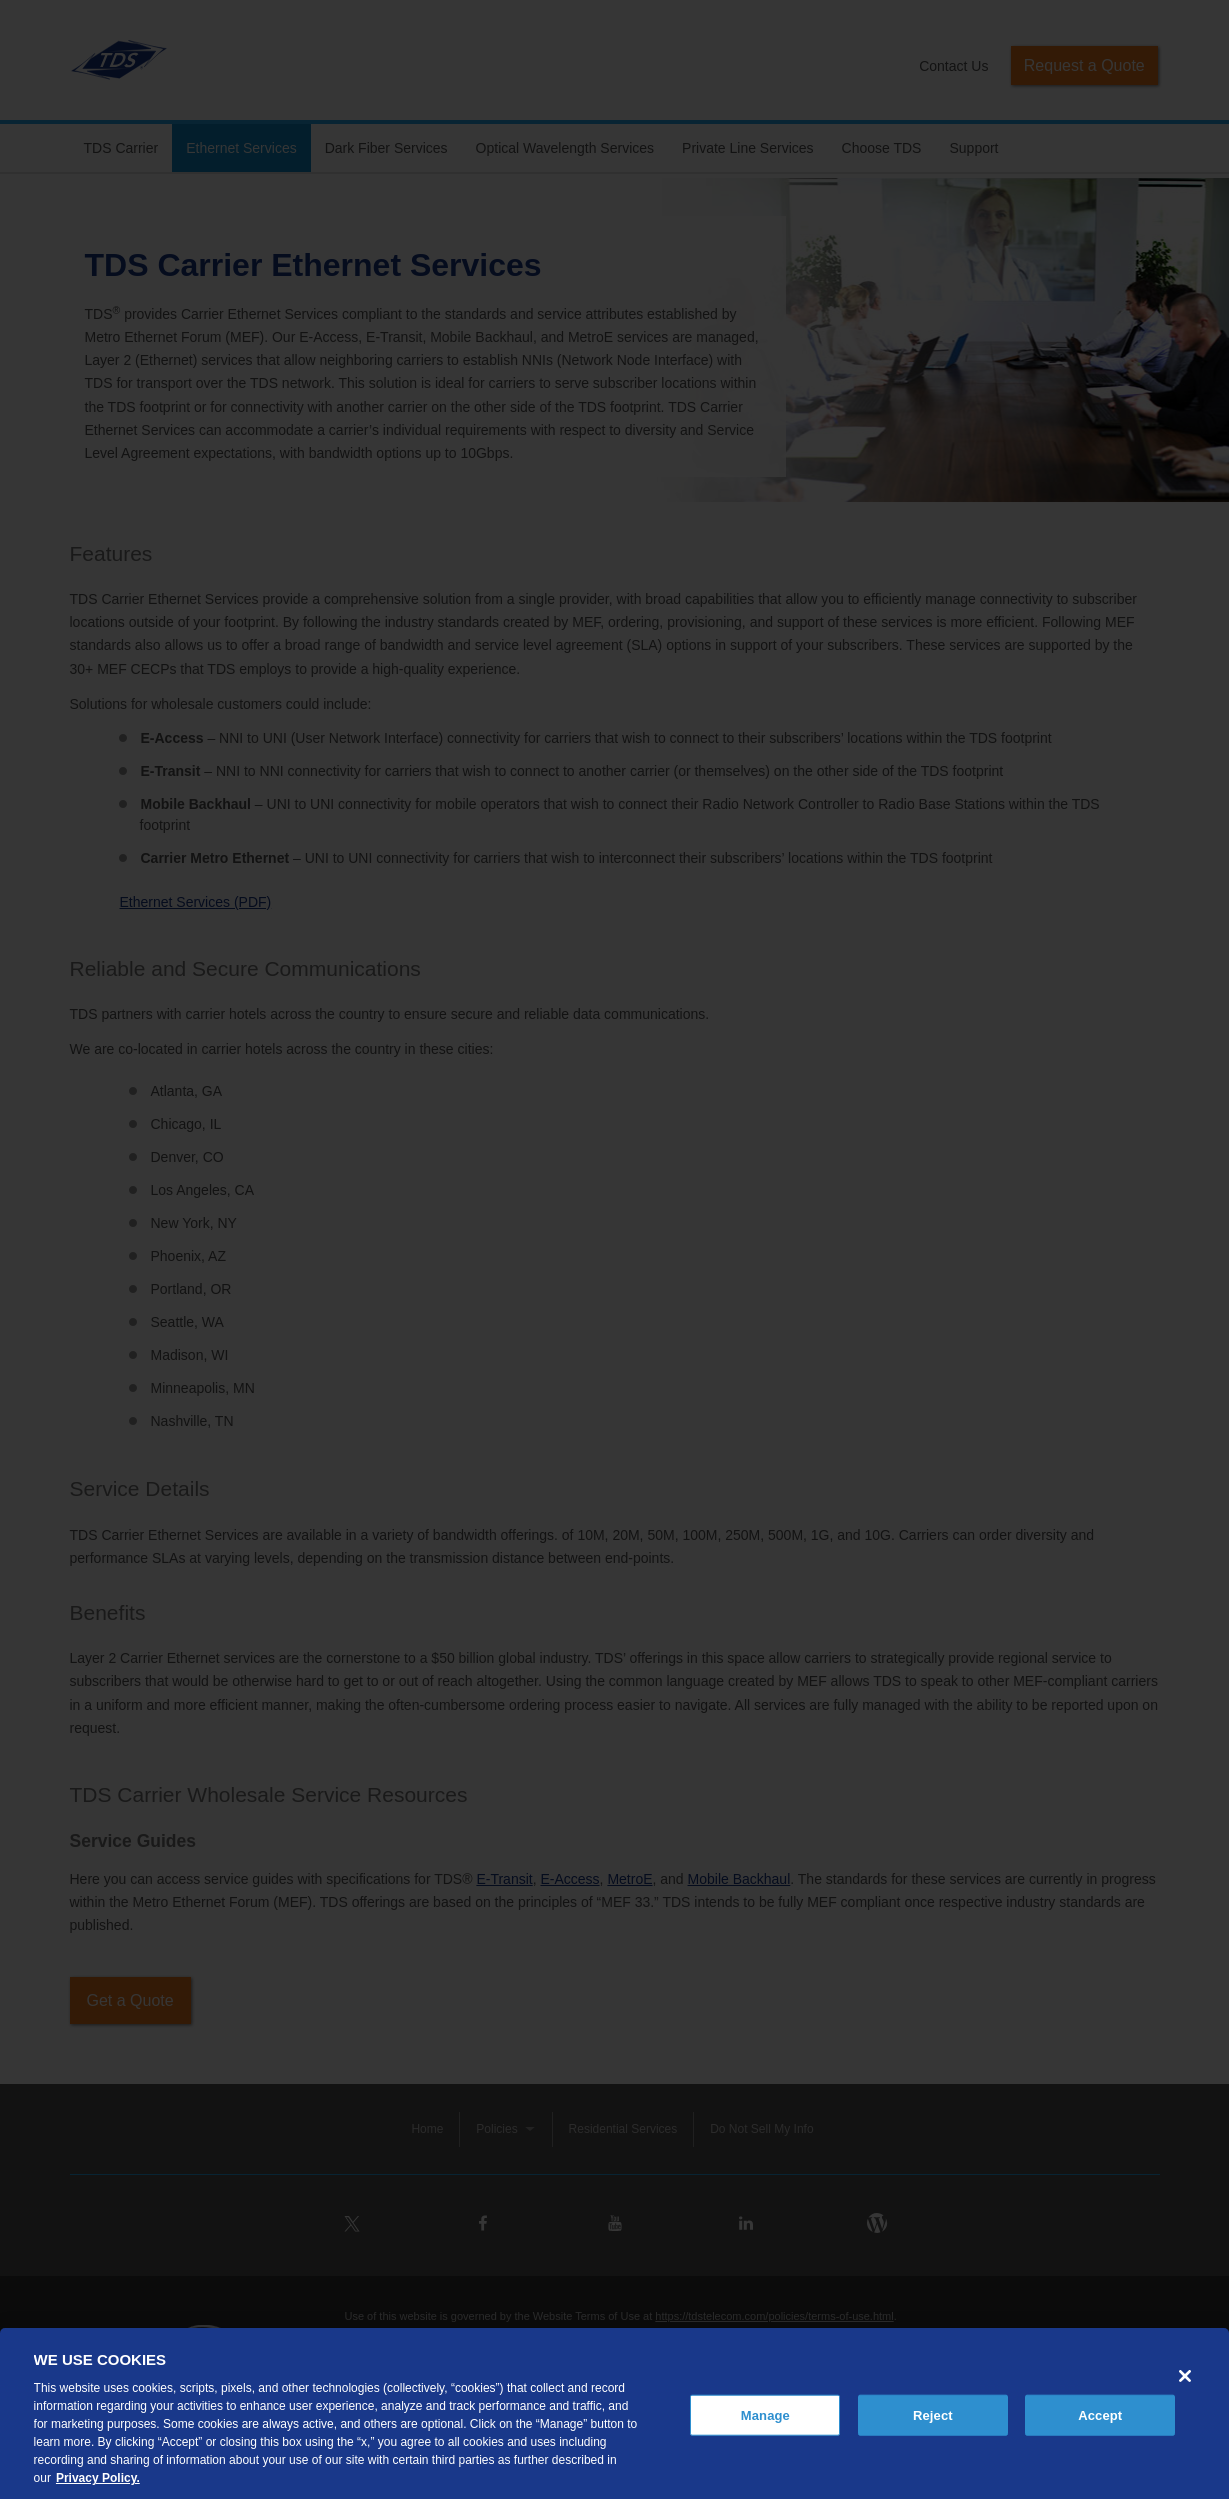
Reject (933, 2414)
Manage (765, 2414)
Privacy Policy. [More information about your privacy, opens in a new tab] (98, 2478)
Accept (1100, 2414)
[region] (614, 2413)
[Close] (1185, 2376)
